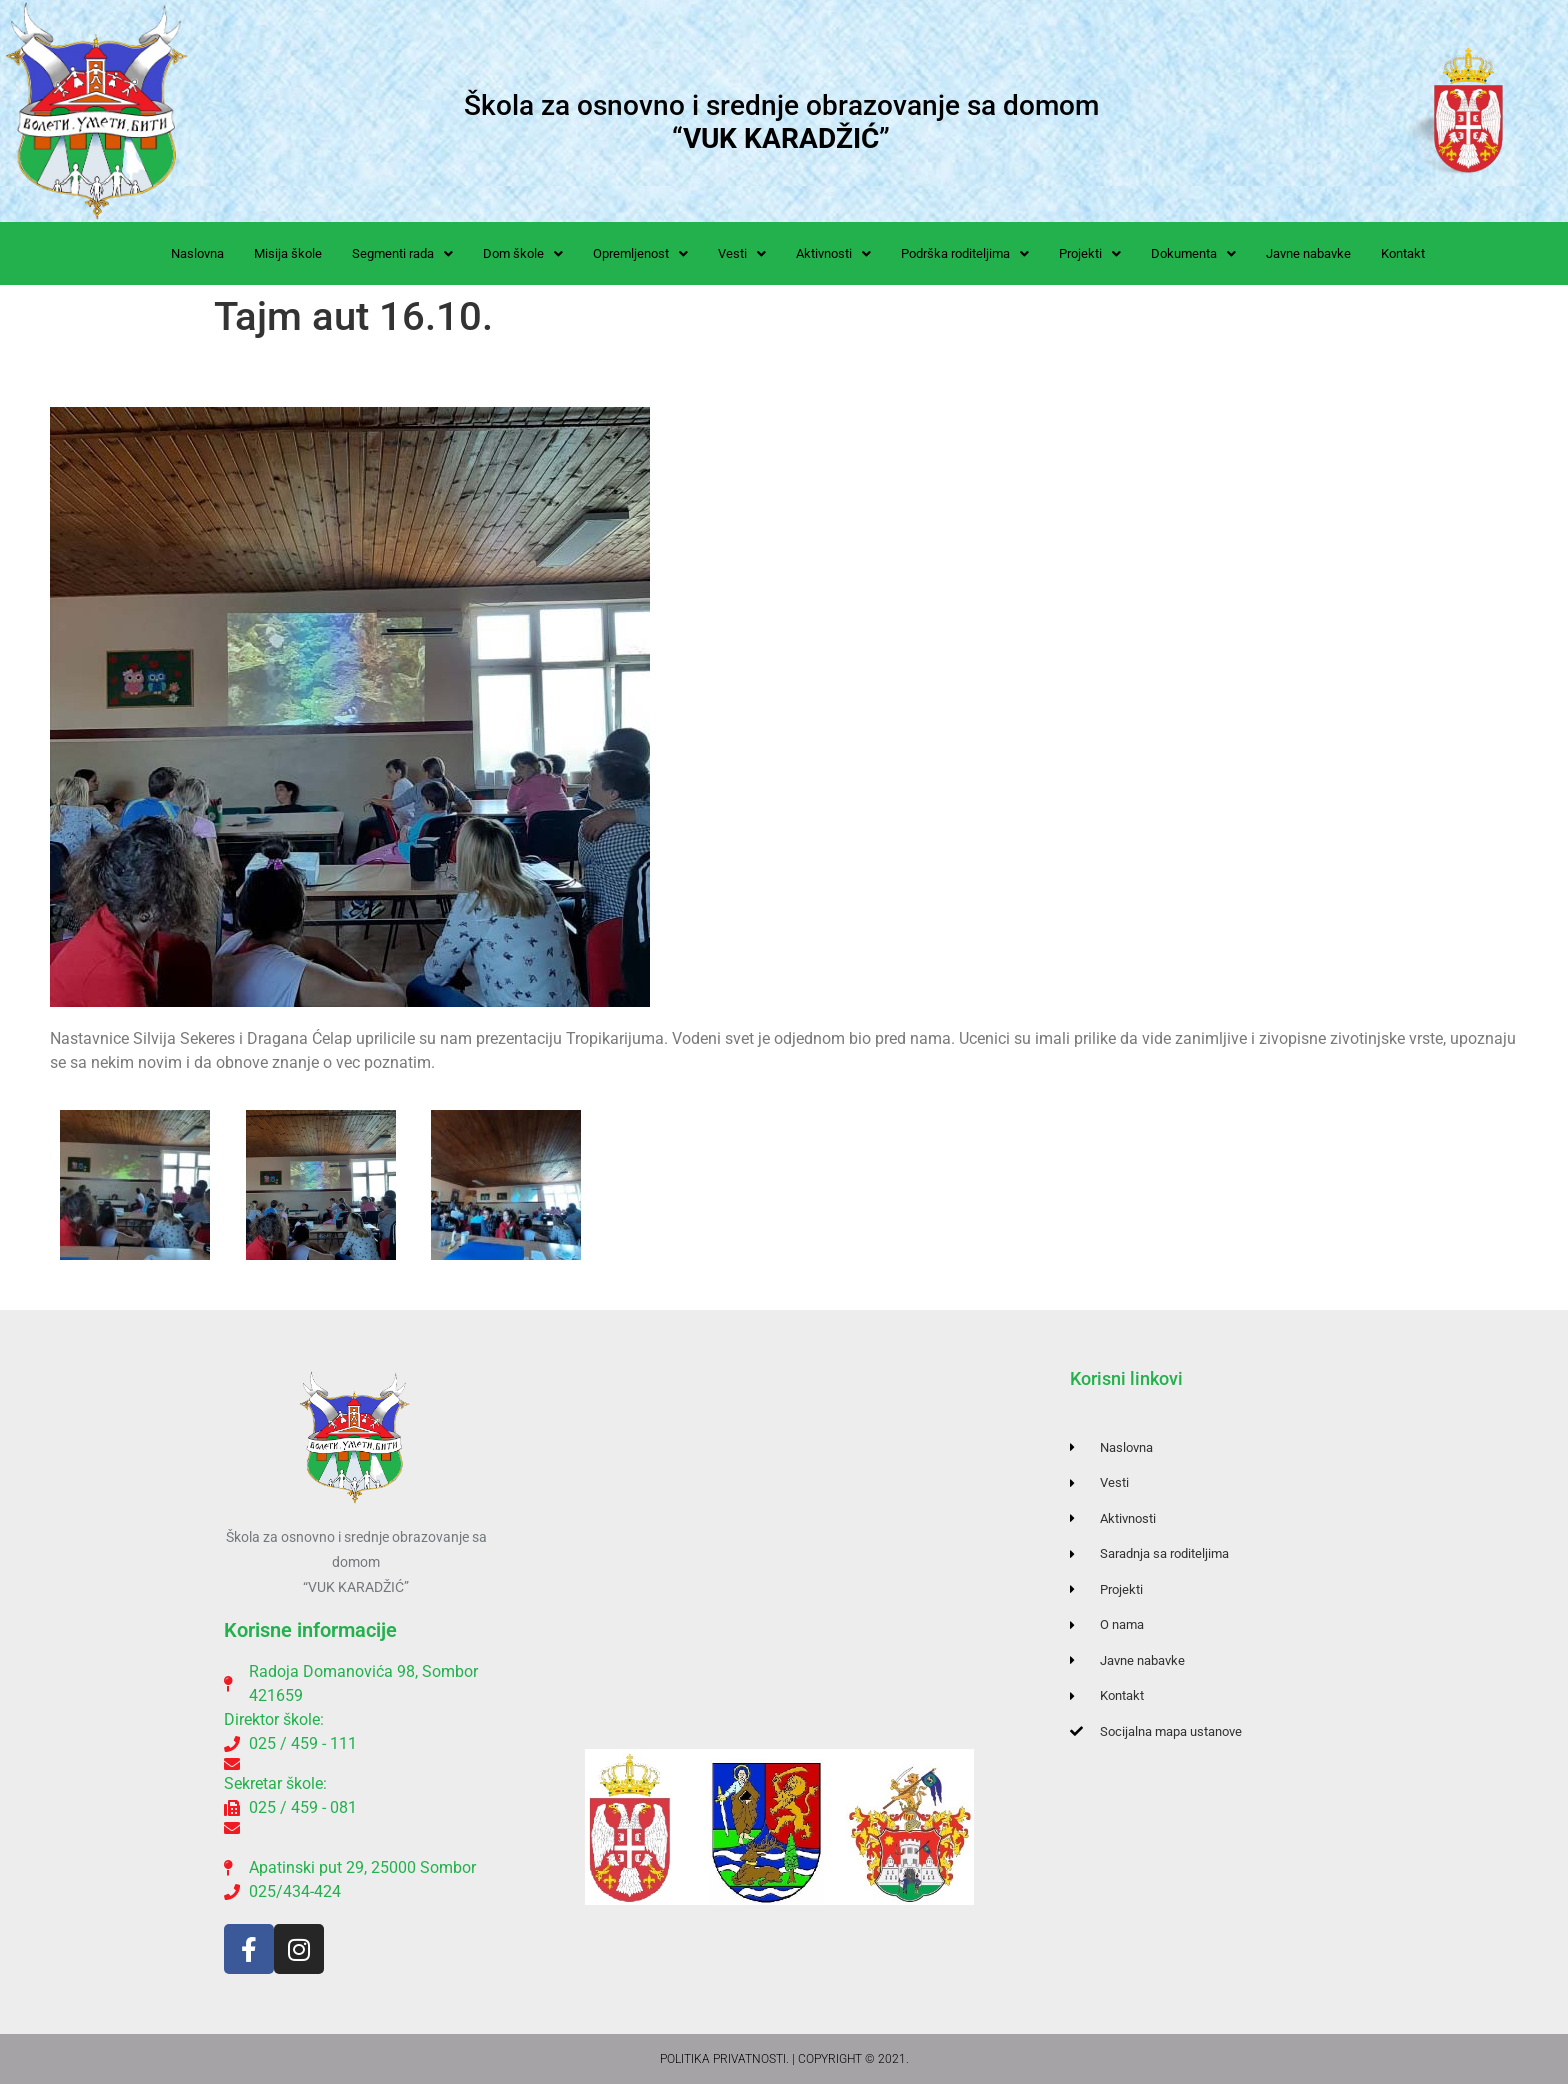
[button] (402, 253)
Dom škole (523, 253)
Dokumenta (1193, 253)
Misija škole (288, 253)
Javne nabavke (1308, 253)
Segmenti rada (402, 253)
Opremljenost (640, 253)
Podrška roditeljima (965, 253)
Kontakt (1403, 253)
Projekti (1090, 253)
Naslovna (197, 253)
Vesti (742, 253)
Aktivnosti (833, 253)
